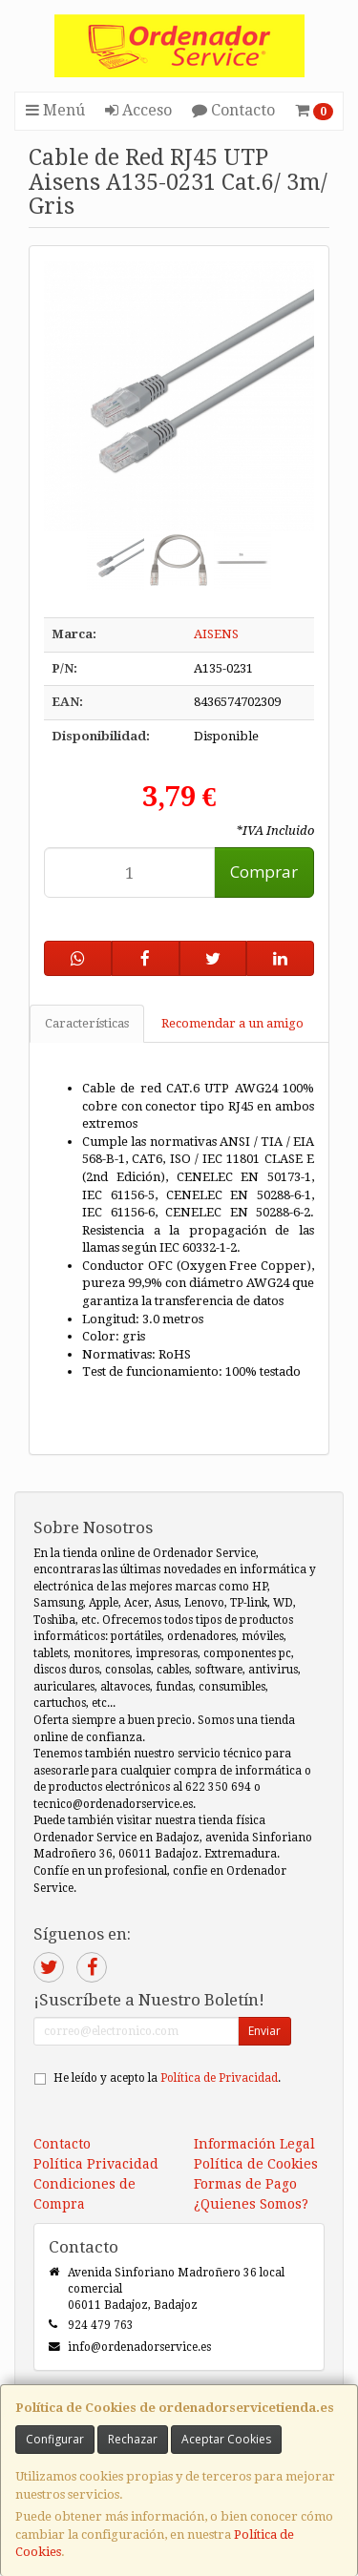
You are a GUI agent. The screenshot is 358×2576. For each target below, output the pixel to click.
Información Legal (254, 2143)
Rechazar (133, 2439)
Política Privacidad (95, 2163)
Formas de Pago (245, 2184)
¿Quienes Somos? (251, 2204)
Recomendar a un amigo (232, 1023)
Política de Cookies (256, 2163)
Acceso (138, 110)
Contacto (233, 110)
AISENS (216, 634)
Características (87, 1023)
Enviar (264, 2031)
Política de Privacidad (219, 2078)
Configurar (55, 2439)
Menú (55, 110)
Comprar (264, 872)
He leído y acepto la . (167, 2078)
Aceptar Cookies (226, 2439)
